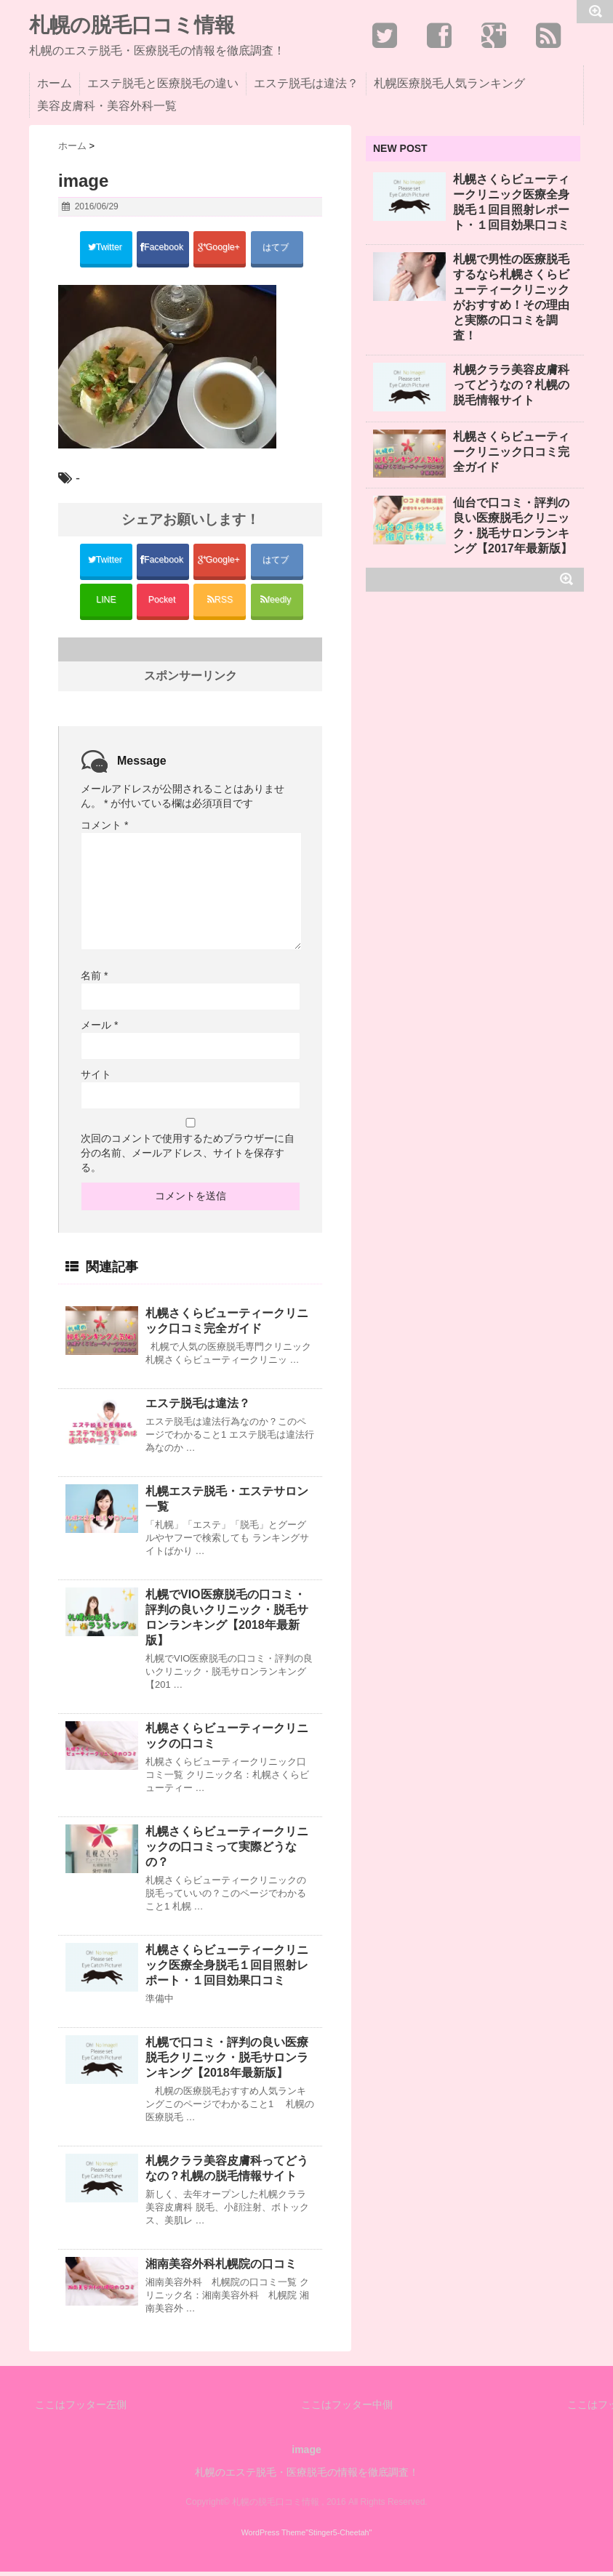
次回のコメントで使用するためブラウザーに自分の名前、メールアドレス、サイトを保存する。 (188, 1157)
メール (99, 1029)
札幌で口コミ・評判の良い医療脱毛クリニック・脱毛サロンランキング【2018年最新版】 (226, 2061)
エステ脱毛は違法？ (306, 83)
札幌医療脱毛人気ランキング (449, 83)
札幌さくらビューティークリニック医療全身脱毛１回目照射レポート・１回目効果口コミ (226, 1969)
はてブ (277, 248)
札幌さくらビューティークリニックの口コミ (226, 1740)
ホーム (54, 83)
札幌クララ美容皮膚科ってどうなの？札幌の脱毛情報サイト (226, 2172)
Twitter (106, 248)
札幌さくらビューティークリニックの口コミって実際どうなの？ (226, 1851)
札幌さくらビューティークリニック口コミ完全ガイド (226, 1325)
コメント (104, 829)
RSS (220, 603)
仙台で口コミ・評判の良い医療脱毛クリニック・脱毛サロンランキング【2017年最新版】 (512, 525)
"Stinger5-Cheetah (337, 2536)
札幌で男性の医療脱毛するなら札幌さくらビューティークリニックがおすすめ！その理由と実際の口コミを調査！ (511, 297)
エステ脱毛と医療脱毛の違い (163, 83)
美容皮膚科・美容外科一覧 (107, 106)
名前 (94, 980)
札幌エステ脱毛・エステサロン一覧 (226, 1503)
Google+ (219, 248)
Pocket (162, 603)
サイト (96, 1078)
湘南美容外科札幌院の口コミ (221, 2268)
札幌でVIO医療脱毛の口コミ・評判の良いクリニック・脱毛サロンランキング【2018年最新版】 (226, 1622)
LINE (106, 603)
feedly (277, 603)
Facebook (163, 248)
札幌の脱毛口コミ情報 (132, 25)
